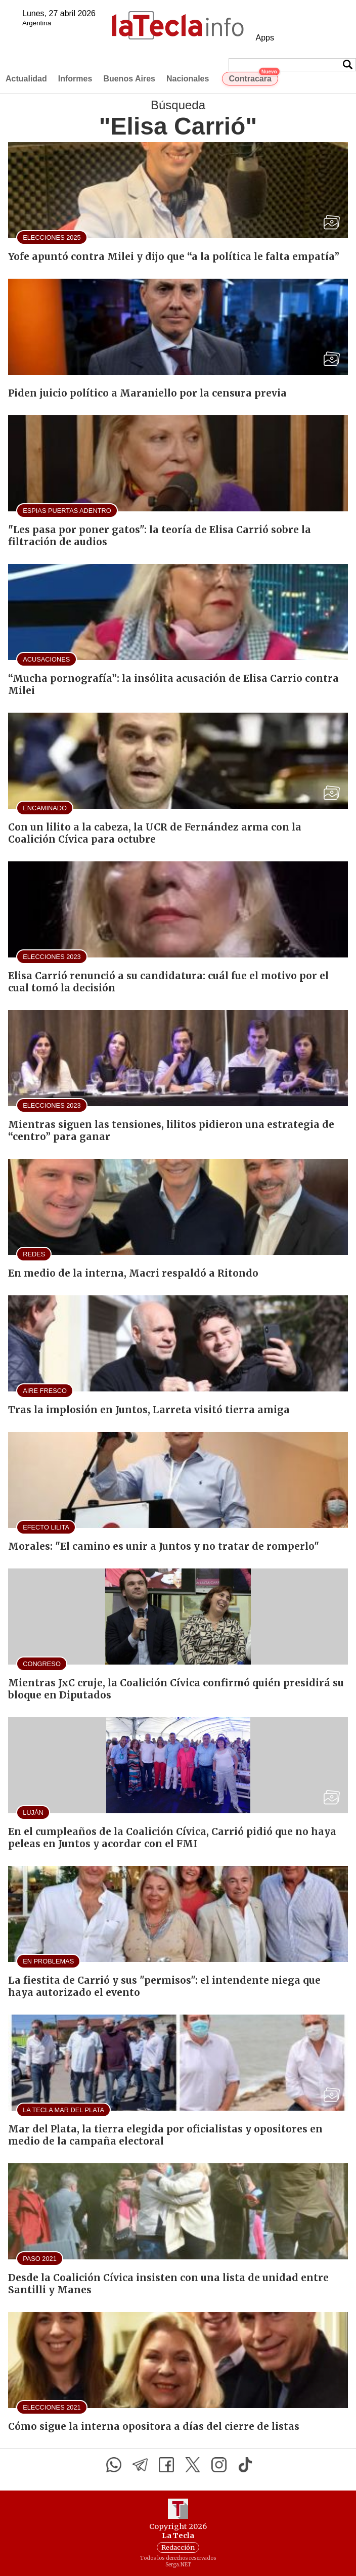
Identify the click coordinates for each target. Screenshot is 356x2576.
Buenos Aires (129, 78)
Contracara (253, 77)
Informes (75, 78)
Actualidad (26, 78)
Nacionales (187, 78)
